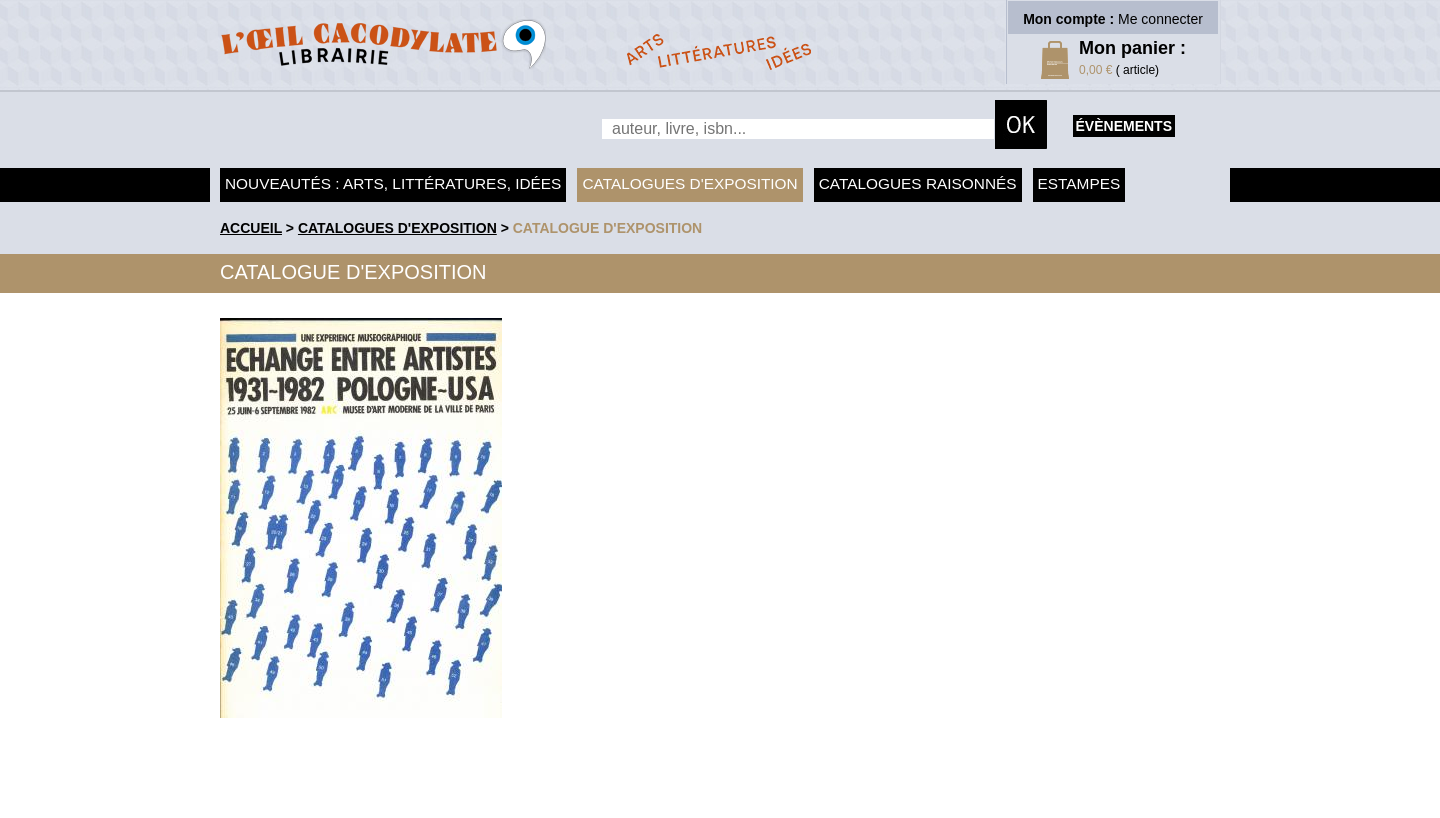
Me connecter (1160, 19)
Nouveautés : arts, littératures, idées (393, 183)
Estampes (1079, 183)
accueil (251, 228)
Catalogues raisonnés (918, 183)
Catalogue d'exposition (608, 228)
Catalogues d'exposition (689, 183)
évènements (1124, 126)
